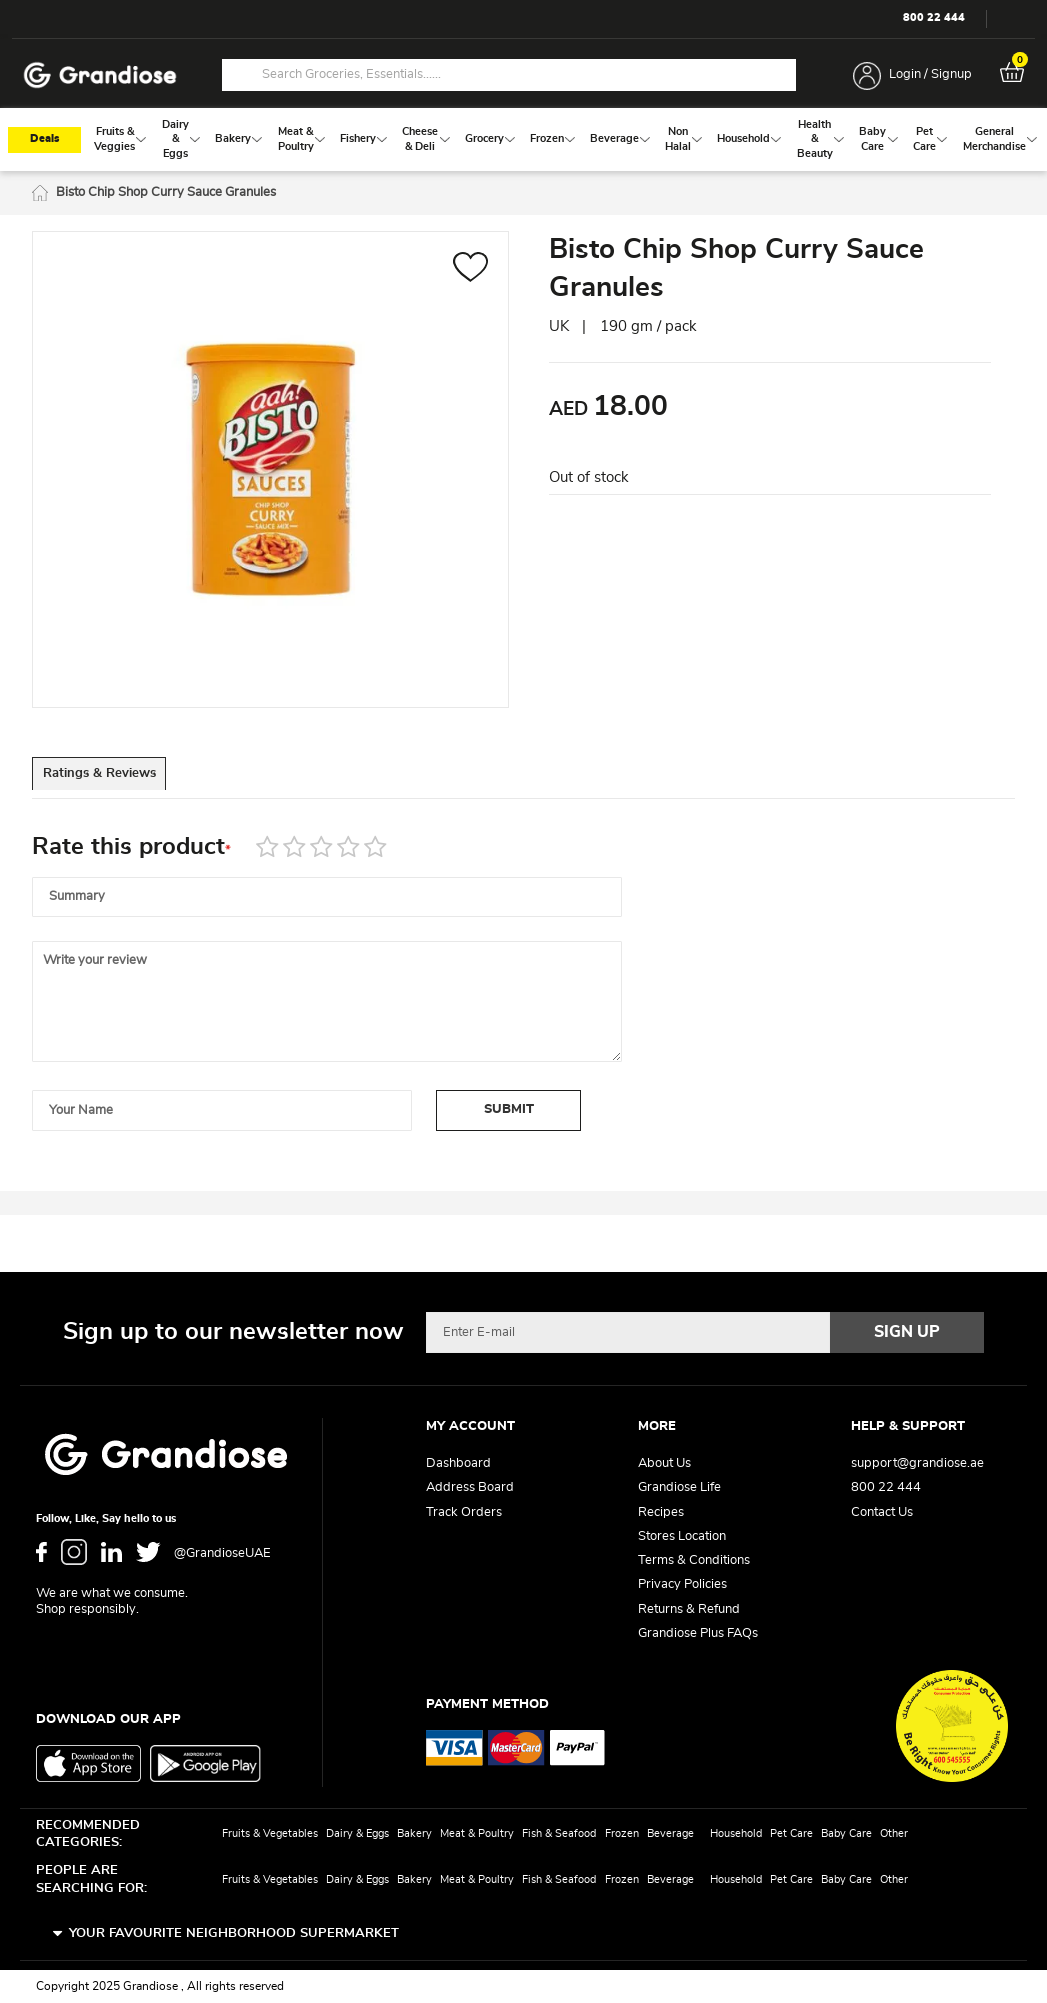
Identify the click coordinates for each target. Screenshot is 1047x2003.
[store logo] (100, 75)
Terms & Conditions (694, 1561)
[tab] (122, 780)
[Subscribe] (907, 1333)
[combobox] (509, 75)
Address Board (470, 1488)
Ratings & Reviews (122, 780)
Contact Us (882, 1512)
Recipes (661, 1512)
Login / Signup (930, 74)
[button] (470, 273)
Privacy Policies (682, 1585)
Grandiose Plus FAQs (698, 1633)
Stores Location (682, 1536)
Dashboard (458, 1464)
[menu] (523, 143)
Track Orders (464, 1512)
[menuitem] (115, 142)
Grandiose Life (679, 1488)
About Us (664, 1464)
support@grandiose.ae (917, 1464)
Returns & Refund (689, 1609)
